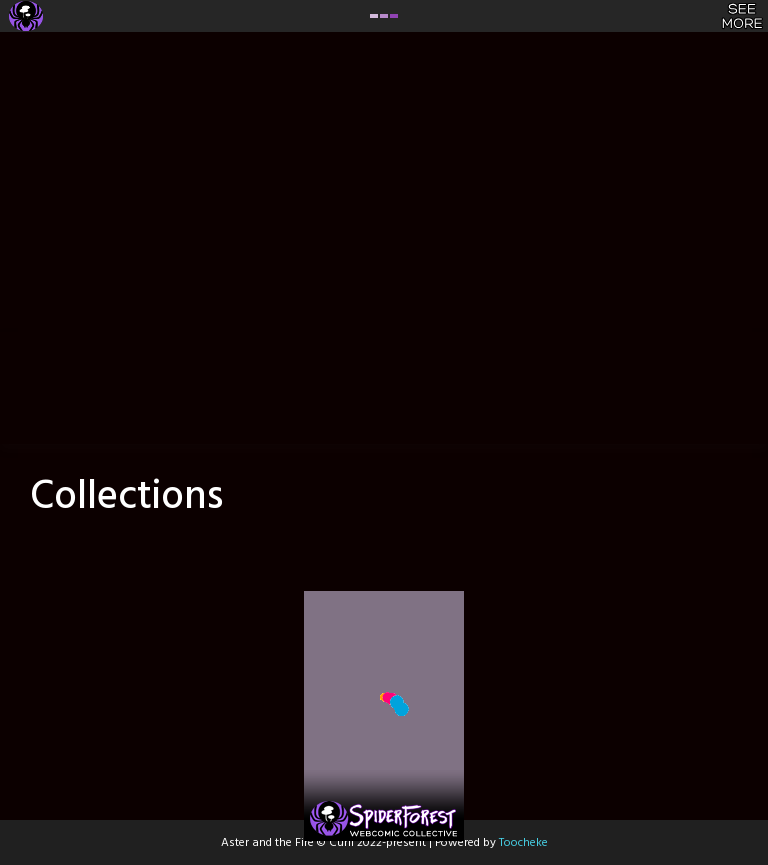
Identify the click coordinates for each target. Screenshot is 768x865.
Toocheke (523, 843)
